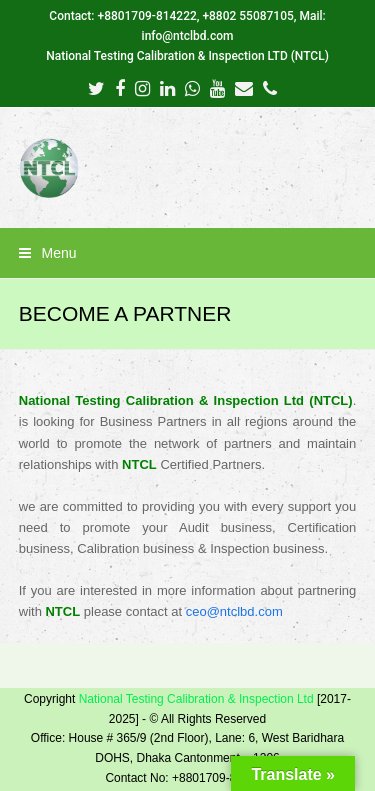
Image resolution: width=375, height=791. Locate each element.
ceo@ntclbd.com (234, 611)
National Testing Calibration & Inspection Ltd (196, 699)
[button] (188, 253)
